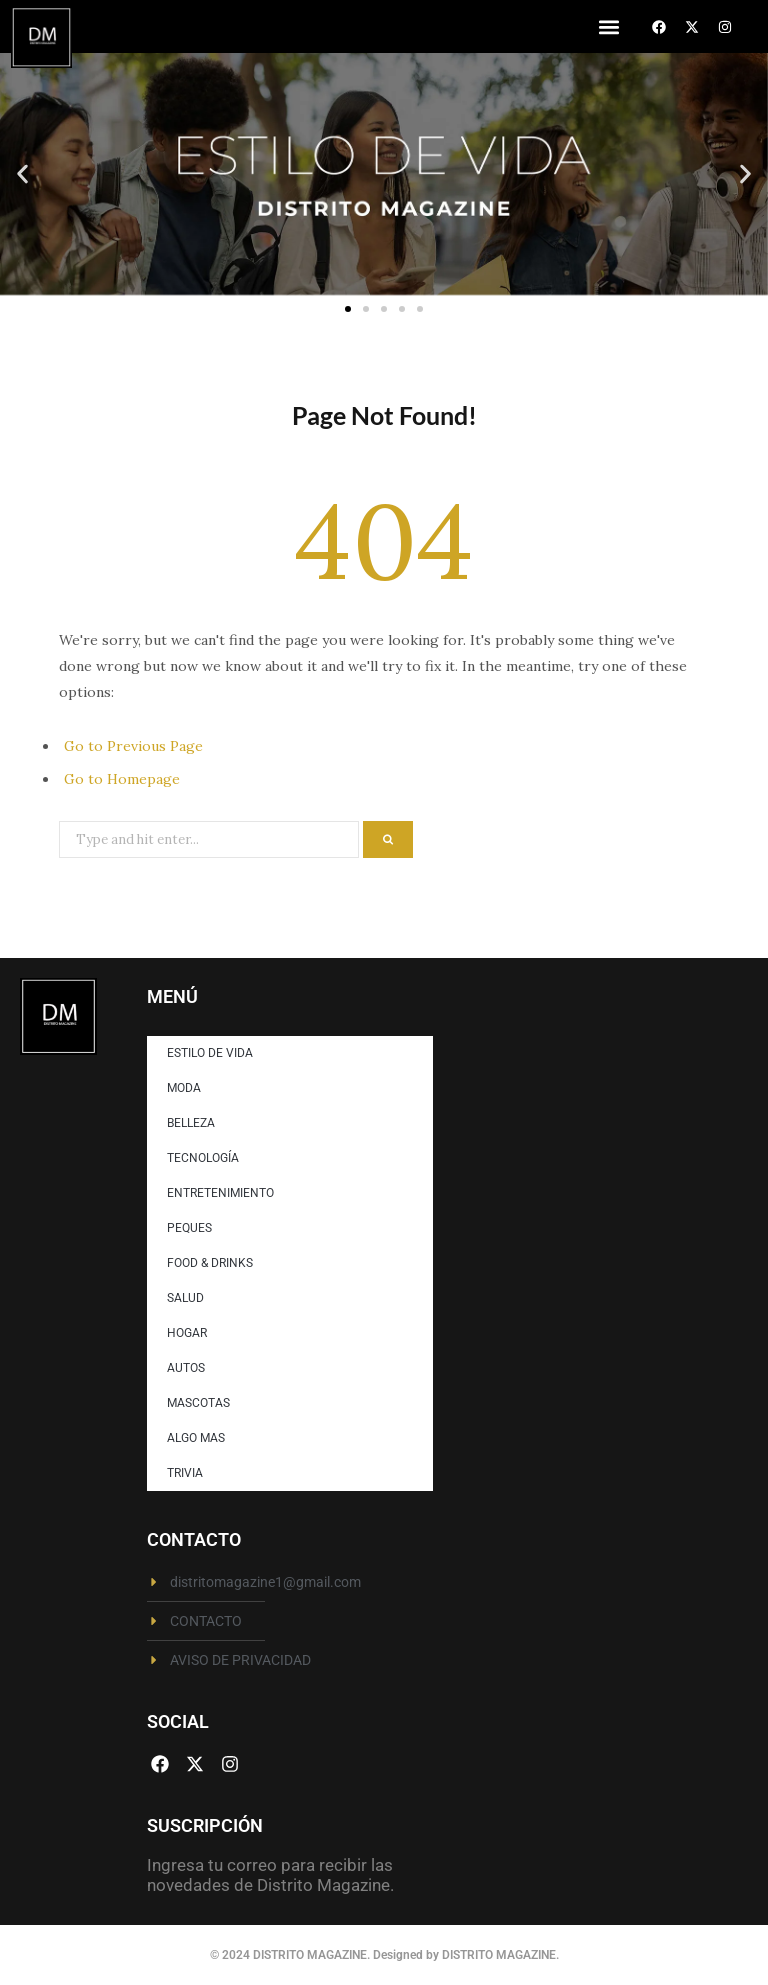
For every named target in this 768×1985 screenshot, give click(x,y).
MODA (184, 1088)
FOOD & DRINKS (210, 1263)
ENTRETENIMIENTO (220, 1193)
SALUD (185, 1298)
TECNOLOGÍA (203, 1158)
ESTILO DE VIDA (210, 1053)
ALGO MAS (196, 1438)
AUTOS (186, 1368)
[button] (608, 26)
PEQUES (189, 1228)
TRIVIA (185, 1473)
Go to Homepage (122, 779)
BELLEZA (191, 1123)
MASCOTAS (198, 1403)
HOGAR (187, 1333)
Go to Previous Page (133, 746)
